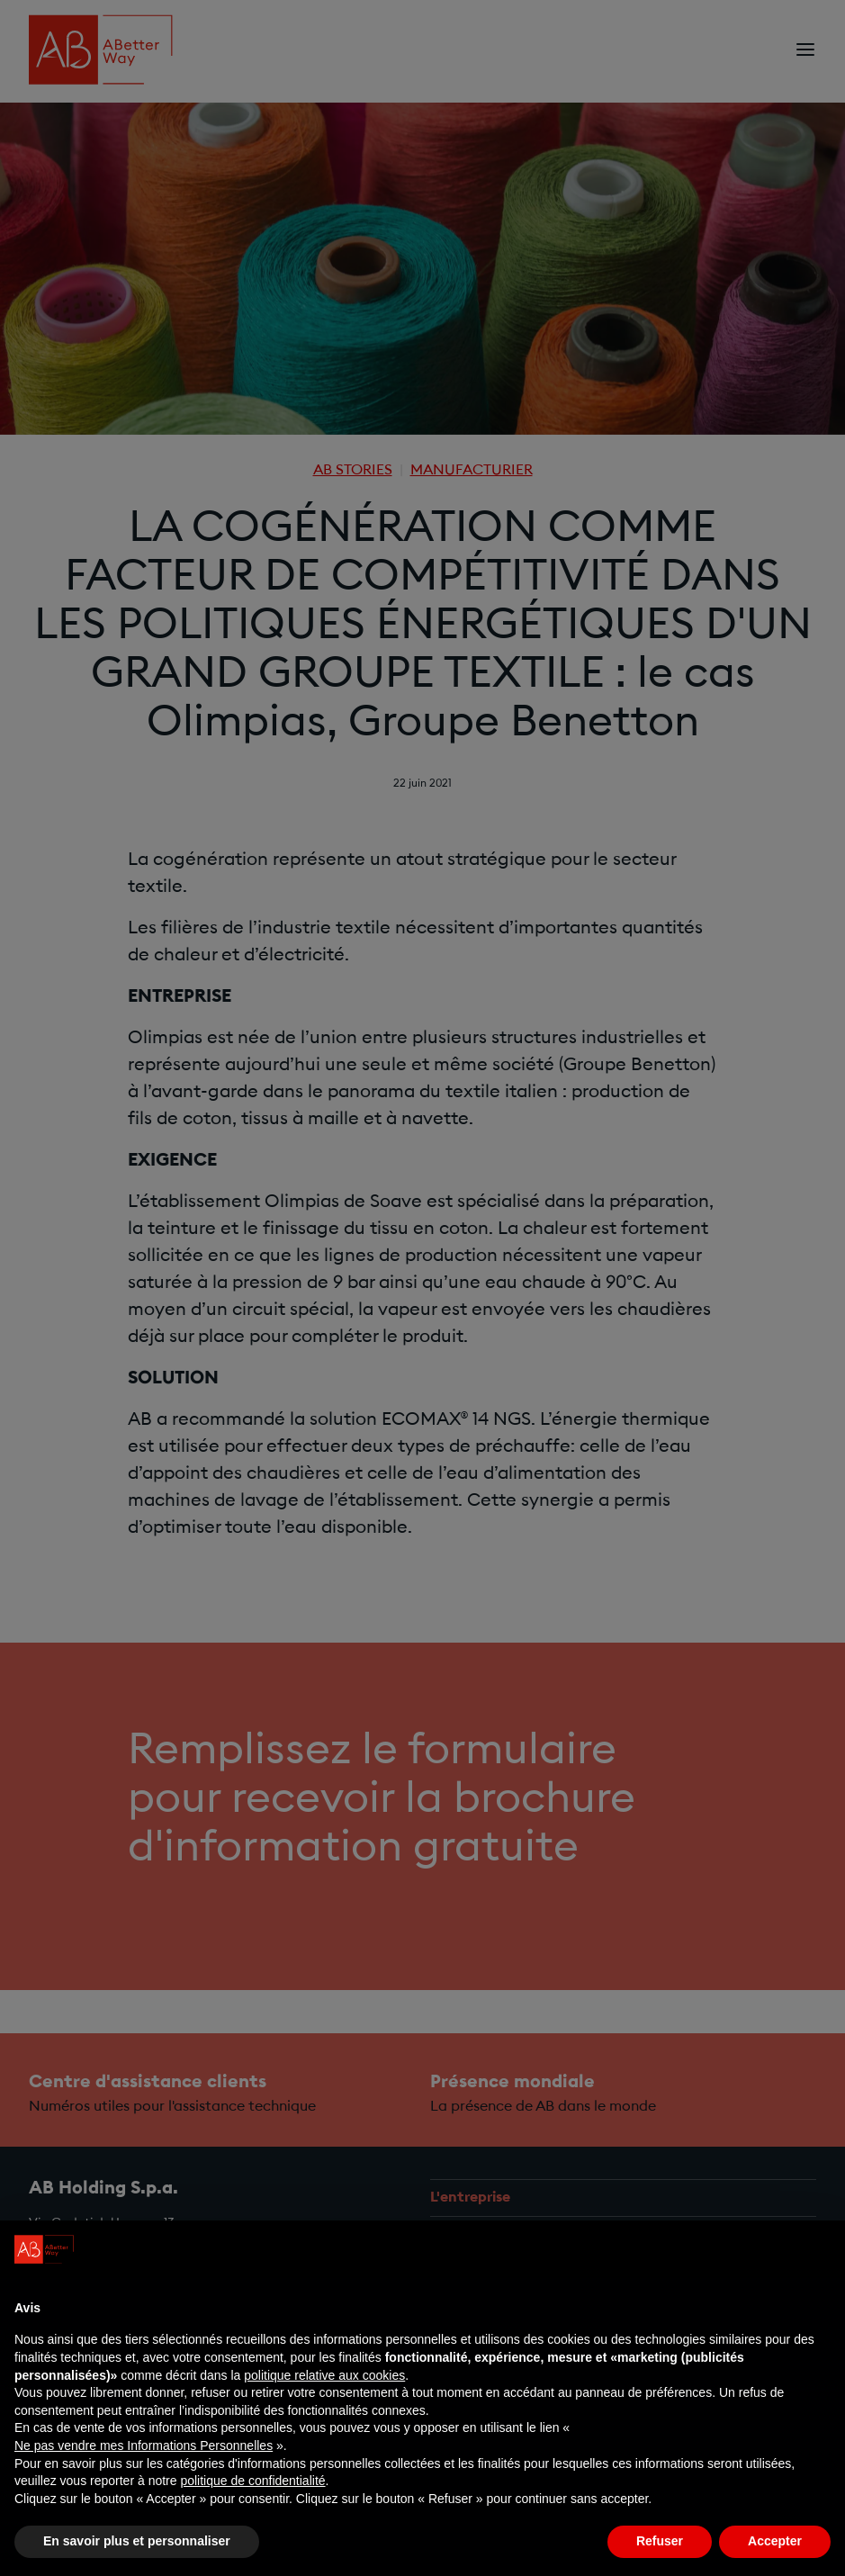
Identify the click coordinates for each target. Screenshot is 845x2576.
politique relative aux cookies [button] (324, 2375)
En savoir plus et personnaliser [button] (136, 2541)
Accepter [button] (775, 2541)
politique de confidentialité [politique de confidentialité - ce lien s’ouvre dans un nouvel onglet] (252, 2480)
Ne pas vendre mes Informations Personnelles (143, 2445)
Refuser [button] (659, 2541)
